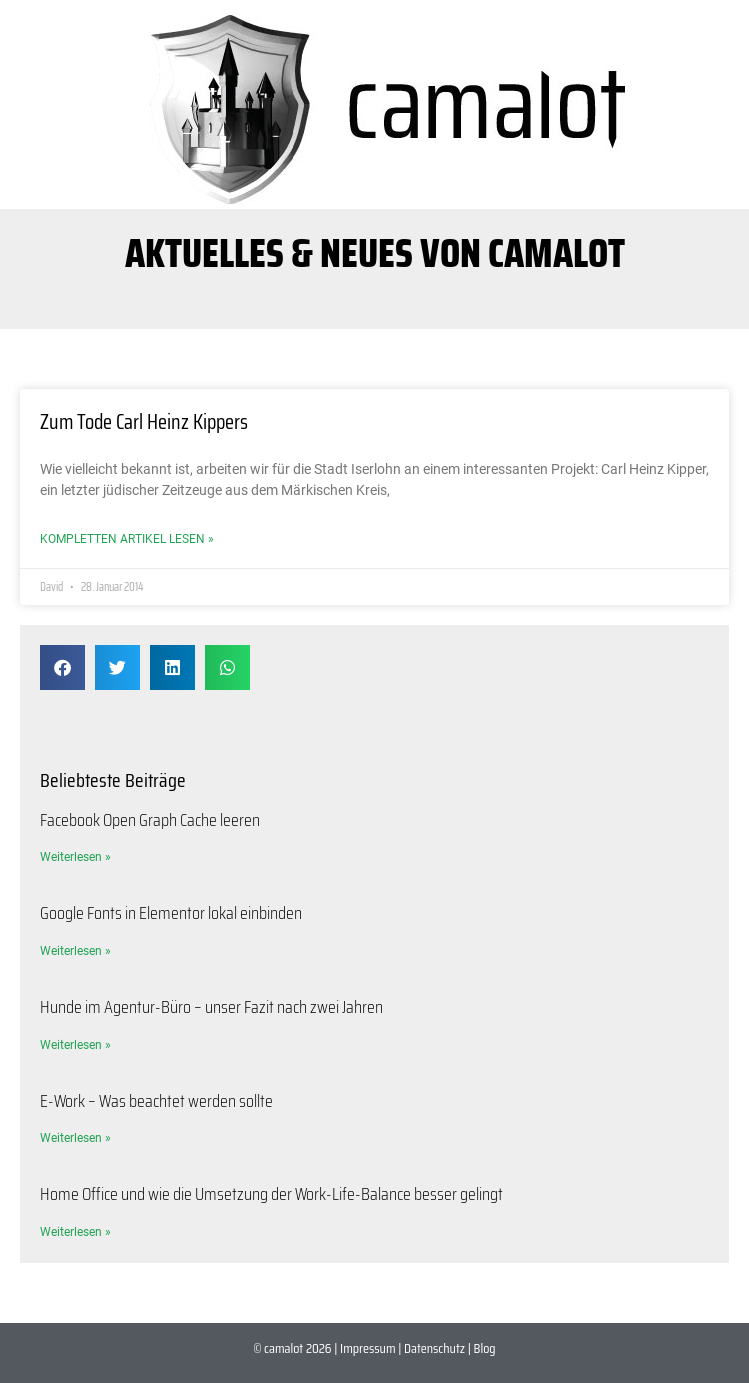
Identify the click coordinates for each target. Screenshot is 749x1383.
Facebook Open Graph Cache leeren (150, 820)
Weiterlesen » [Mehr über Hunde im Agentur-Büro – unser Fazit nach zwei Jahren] (75, 1045)
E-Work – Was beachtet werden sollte (156, 1101)
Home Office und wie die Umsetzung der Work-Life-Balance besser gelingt (271, 1194)
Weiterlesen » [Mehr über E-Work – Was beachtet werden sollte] (75, 1138)
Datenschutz (434, 1348)
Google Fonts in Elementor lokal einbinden (171, 913)
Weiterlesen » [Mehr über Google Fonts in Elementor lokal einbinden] (75, 951)
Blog (485, 1348)
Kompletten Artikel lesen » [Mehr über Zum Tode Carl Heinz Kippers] (127, 539)
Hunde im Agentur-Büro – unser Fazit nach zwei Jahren (211, 1007)
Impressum (367, 1348)
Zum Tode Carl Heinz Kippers (144, 421)
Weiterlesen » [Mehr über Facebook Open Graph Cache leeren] (75, 857)
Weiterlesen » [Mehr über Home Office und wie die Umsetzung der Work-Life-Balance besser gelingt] (75, 1232)
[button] (62, 667)
